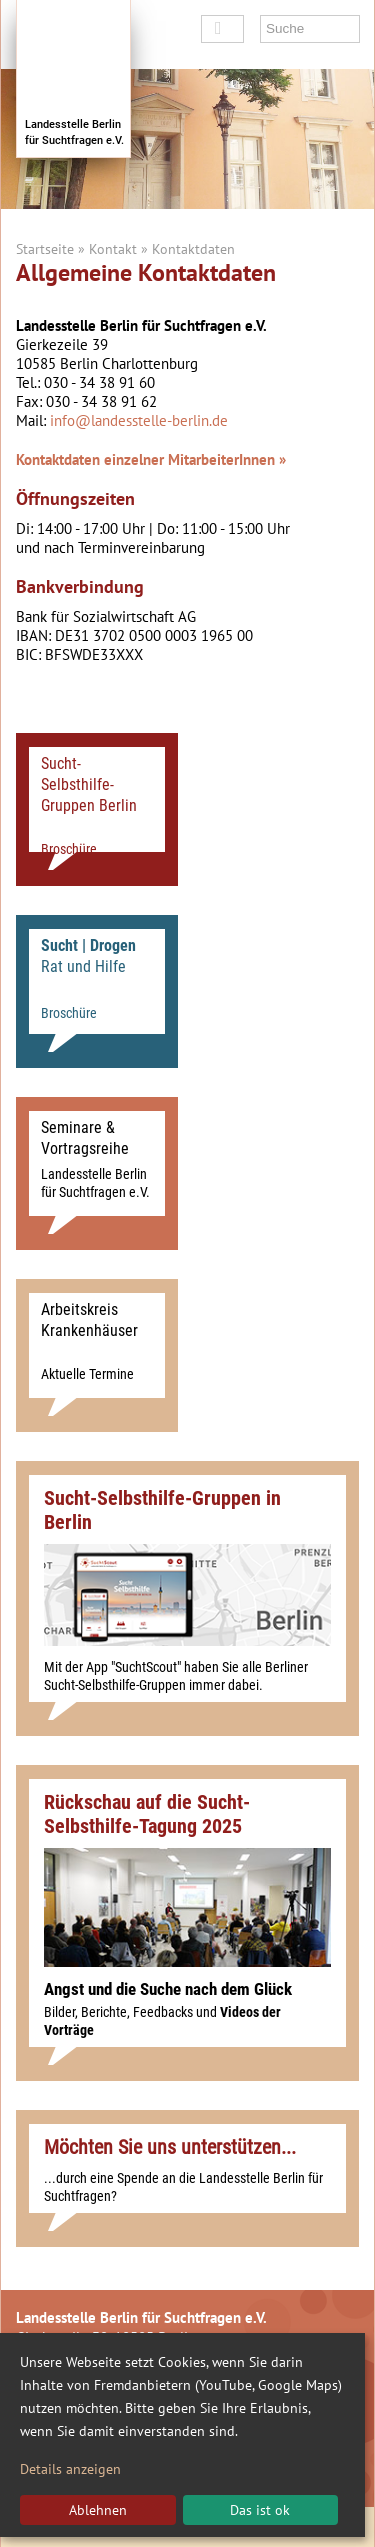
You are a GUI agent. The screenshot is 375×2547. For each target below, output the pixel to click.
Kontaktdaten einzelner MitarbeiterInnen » (151, 459)
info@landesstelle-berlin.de (139, 420)
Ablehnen (98, 2510)
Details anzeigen (70, 2469)
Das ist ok (260, 2510)
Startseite (45, 249)
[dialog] (182, 2435)
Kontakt (113, 249)
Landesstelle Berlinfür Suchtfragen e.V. (74, 132)
